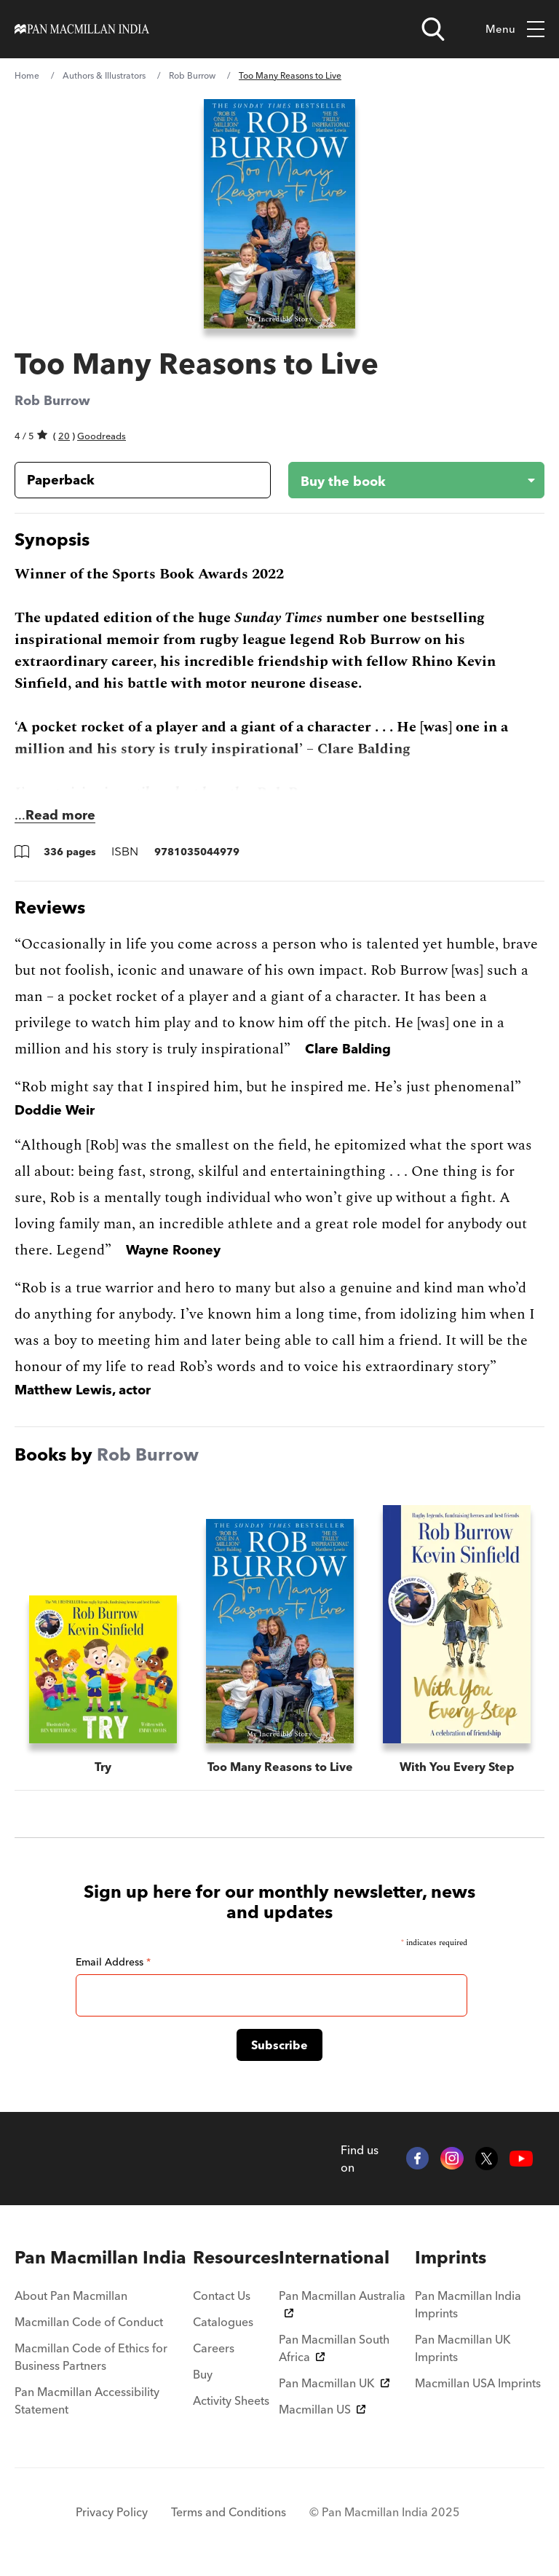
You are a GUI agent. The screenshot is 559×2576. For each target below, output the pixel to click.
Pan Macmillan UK (334, 2383)
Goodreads (101, 435)
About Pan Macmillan (71, 2295)
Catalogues (223, 2321)
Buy (203, 2374)
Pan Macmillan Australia (342, 2302)
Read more (60, 814)
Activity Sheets (231, 2400)
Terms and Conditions (228, 2512)
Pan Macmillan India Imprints (468, 2304)
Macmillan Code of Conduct (89, 2321)
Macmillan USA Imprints (478, 2383)
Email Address (113, 1961)
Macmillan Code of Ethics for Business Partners (91, 2357)
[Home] (82, 29)
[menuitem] (104, 2257)
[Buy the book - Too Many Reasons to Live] (404, 480)
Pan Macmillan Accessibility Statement (87, 2400)
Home (27, 75)
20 (64, 435)
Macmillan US (322, 2409)
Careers (213, 2348)
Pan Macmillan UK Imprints (463, 2348)
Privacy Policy (112, 2512)
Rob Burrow (192, 75)
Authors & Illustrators (104, 75)
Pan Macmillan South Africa (334, 2348)
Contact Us (221, 2295)
